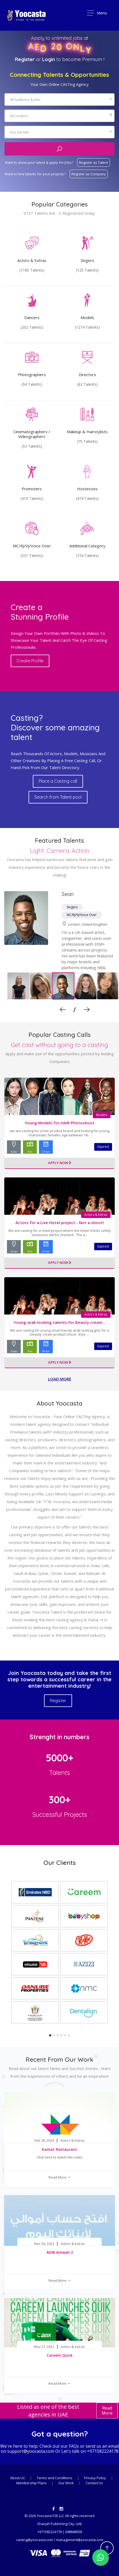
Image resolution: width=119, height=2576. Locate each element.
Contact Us (94, 2483)
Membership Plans (31, 2483)
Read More (60, 2177)
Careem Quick (60, 2355)
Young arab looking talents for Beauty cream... (60, 1322)
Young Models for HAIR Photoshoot (59, 1122)
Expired (103, 1146)
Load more (59, 1378)
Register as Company (89, 174)
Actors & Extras (95, 1214)
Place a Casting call (58, 781)
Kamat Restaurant (59, 2149)
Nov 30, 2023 (44, 2244)
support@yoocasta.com (30, 2451)
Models (101, 1115)
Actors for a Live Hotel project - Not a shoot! (59, 1222)
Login (48, 59)
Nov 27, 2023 (44, 2347)
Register (25, 59)
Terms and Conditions (55, 2477)
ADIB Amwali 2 (59, 2252)
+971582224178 (102, 2451)
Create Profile (30, 660)
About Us (17, 2477)
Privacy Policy (95, 2477)
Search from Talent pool (58, 797)
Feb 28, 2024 (44, 2141)
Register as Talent (93, 162)
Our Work (66, 2483)
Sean (68, 894)
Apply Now (59, 1163)
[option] (59, 941)
